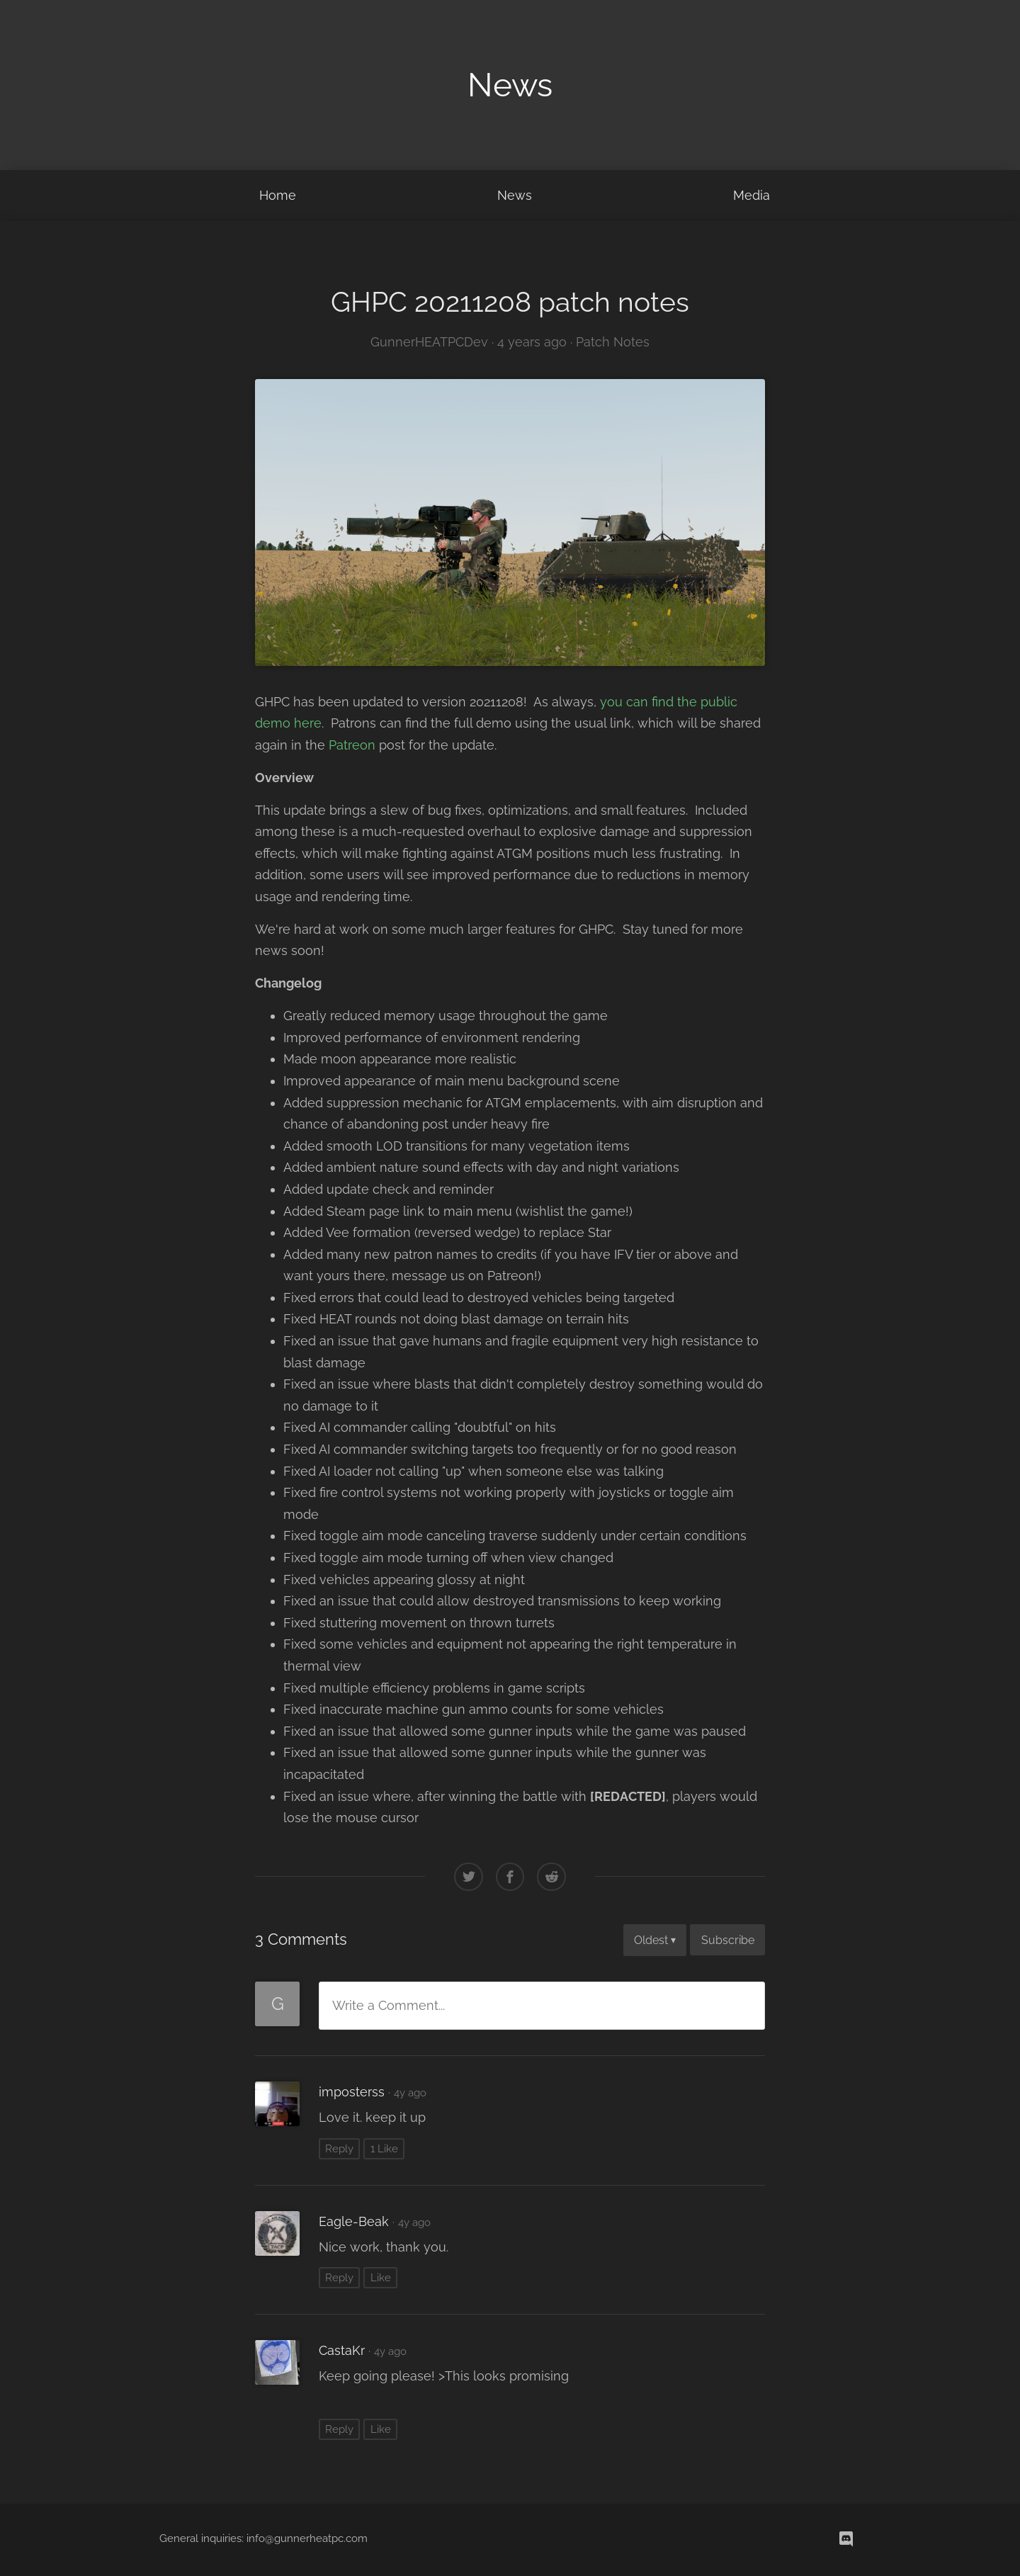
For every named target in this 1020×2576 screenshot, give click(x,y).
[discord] (846, 2539)
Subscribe (727, 1940)
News (514, 195)
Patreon (352, 745)
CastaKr (342, 2350)
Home (277, 195)
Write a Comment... (388, 2005)
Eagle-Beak (354, 2221)
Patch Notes (613, 341)
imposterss (352, 2091)
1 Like (384, 2148)
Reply (339, 2148)
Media (751, 195)
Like (380, 2277)
